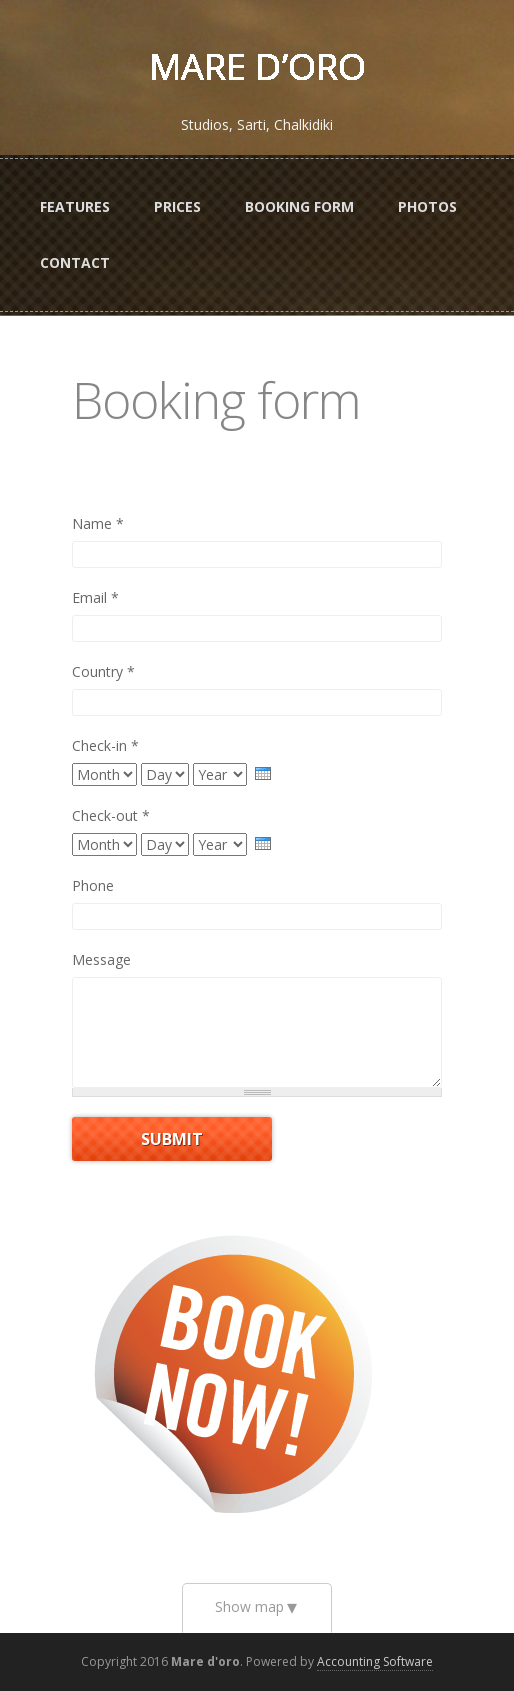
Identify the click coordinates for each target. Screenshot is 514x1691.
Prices (177, 206)
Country (103, 671)
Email (95, 597)
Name (98, 523)
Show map (249, 1606)
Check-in (105, 745)
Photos (427, 206)
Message (101, 959)
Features (75, 206)
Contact (75, 262)
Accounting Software (375, 1661)
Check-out (111, 815)
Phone (93, 885)
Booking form (299, 206)
